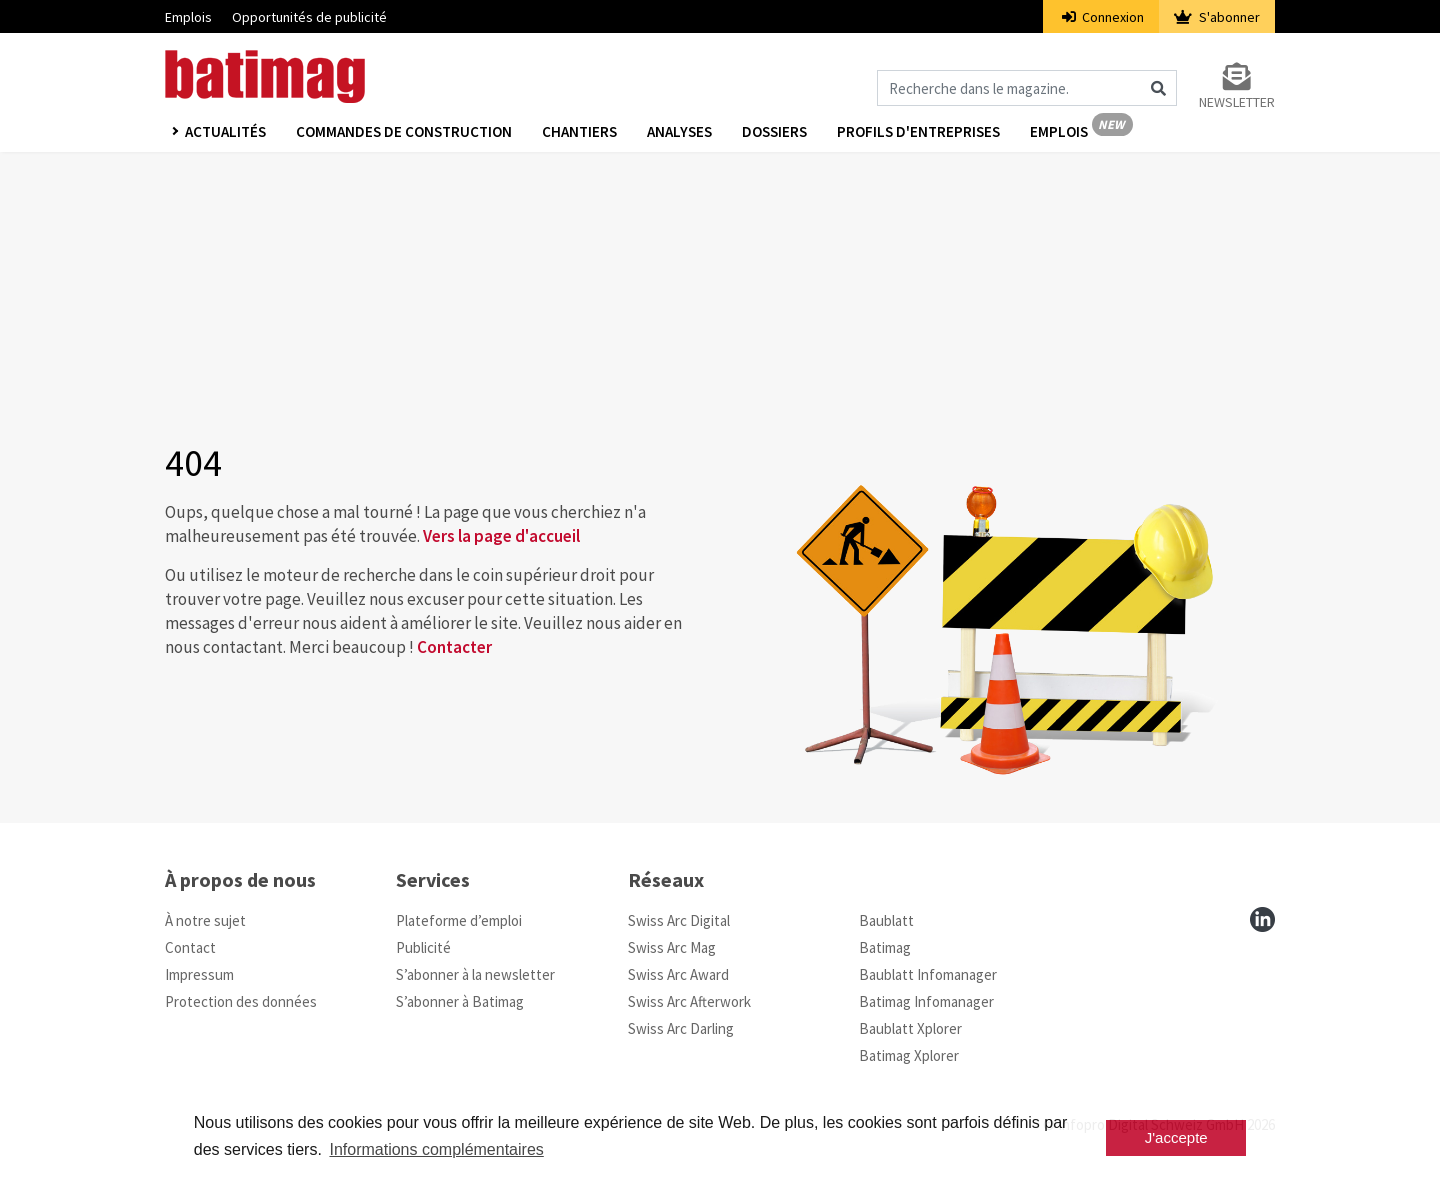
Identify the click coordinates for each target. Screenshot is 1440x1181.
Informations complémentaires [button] (436, 1149)
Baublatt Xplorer (910, 1028)
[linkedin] (1262, 919)
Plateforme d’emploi (459, 920)
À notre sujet (205, 920)
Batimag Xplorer (909, 1055)
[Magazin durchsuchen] (1027, 88)
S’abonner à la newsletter (475, 974)
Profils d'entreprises (918, 131)
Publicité (423, 947)
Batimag (885, 947)
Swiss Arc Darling (681, 1028)
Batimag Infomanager (926, 1001)
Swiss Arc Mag (672, 947)
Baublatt (886, 920)
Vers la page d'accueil (501, 536)
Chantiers (579, 131)
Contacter (454, 647)
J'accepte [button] (1176, 1137)
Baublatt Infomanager (928, 974)
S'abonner (1217, 17)
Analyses (679, 131)
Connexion (1103, 17)
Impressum (199, 974)
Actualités (225, 131)
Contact (190, 947)
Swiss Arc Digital (679, 920)
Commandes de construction (404, 131)
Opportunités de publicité (309, 17)
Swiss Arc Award (678, 974)
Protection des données (241, 1001)
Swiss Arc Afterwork (689, 1001)
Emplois (188, 17)
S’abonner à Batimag (460, 1001)
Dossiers (774, 131)
